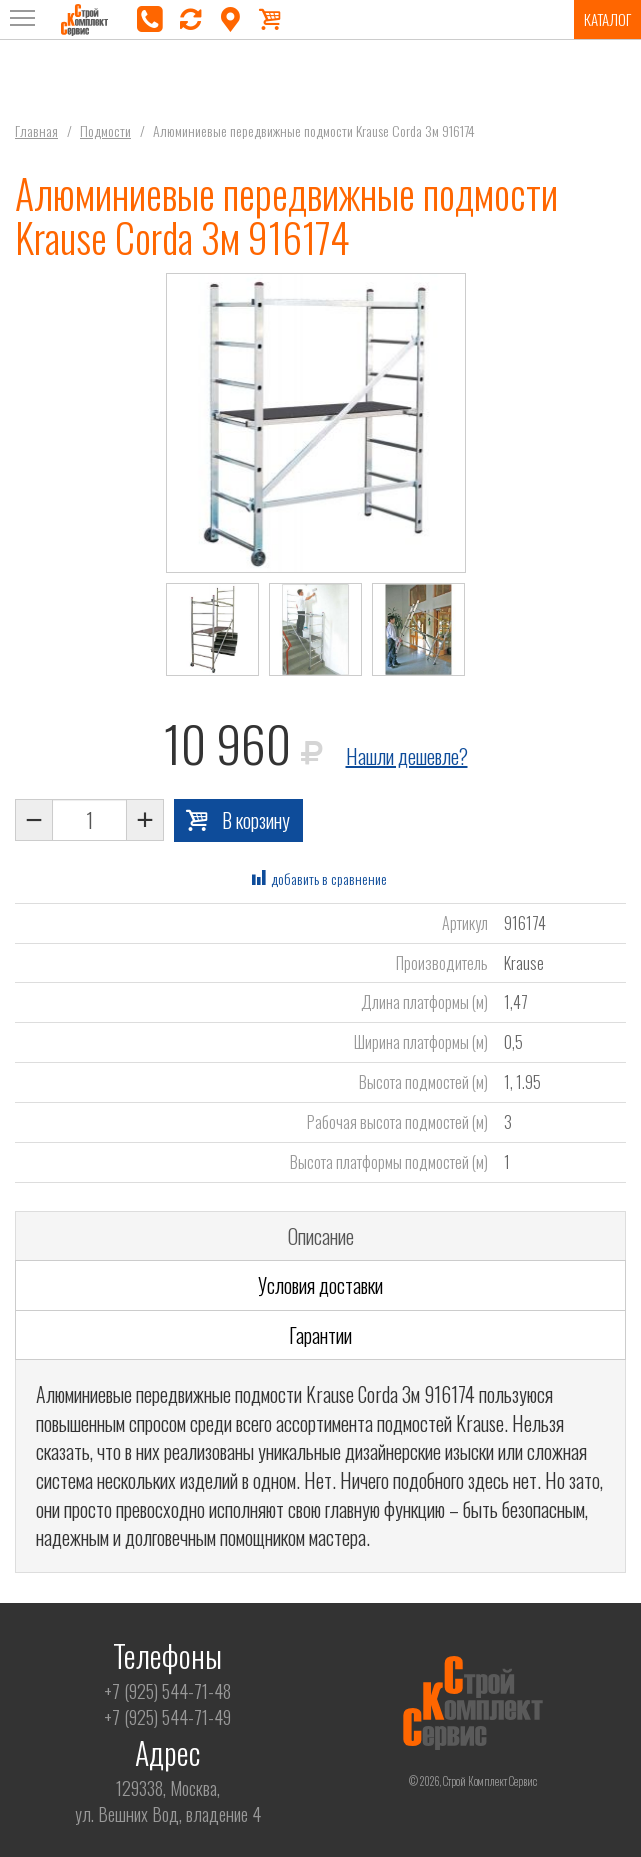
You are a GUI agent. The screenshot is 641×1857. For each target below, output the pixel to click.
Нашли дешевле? (407, 756)
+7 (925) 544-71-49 (167, 1717)
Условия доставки (320, 1285)
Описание (321, 1236)
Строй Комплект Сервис (85, 20)
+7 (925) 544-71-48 (167, 1691)
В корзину (256, 820)
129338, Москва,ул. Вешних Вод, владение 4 (168, 1801)
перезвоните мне (190, 20)
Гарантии (320, 1335)
